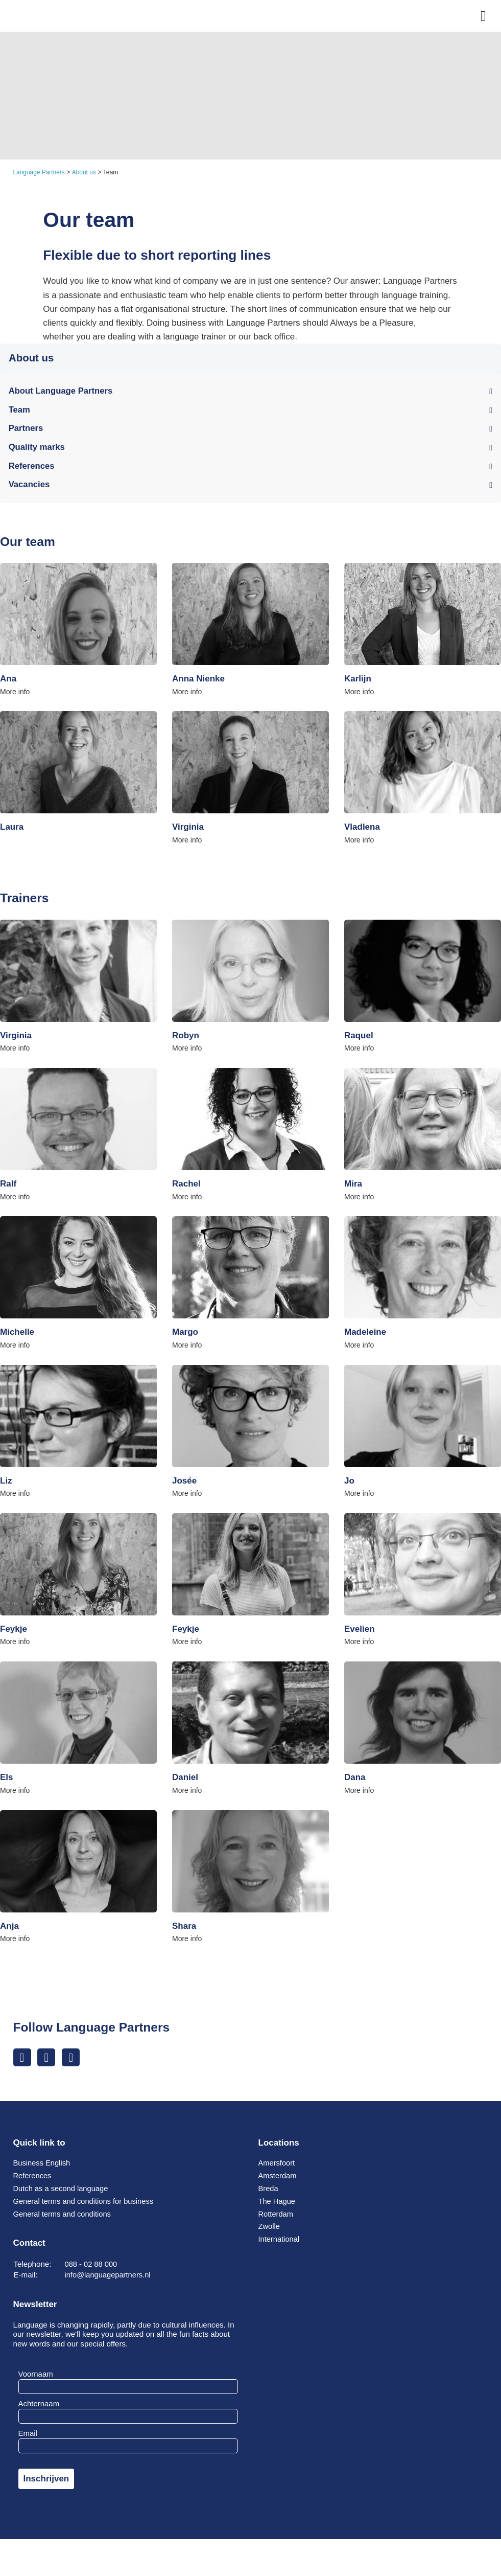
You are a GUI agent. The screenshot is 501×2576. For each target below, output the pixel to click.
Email (27, 2439)
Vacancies (30, 487)
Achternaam (39, 2409)
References (32, 468)
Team (20, 411)
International (279, 2245)
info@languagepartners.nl (109, 2280)
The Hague (277, 2207)
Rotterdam (276, 2220)
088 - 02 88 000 (92, 2270)
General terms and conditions (63, 2220)
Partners (26, 430)
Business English (42, 2168)
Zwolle (269, 2232)
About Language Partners (62, 392)
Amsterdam (278, 2181)
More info (15, 694)
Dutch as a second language (62, 2194)
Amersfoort (277, 2168)
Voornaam (35, 2380)
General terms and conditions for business (85, 2207)
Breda (268, 2194)
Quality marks (37, 449)
